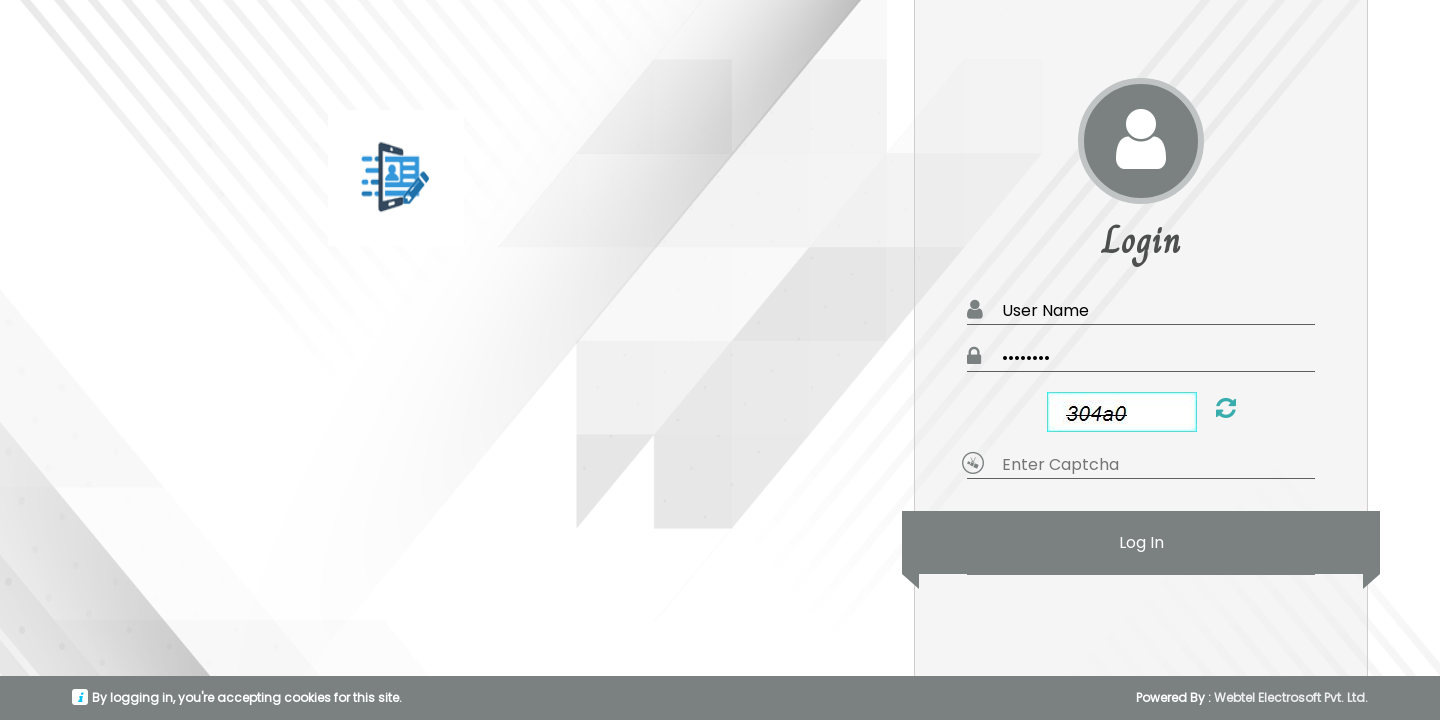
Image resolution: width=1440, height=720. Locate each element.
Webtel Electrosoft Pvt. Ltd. (1291, 697)
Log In (1141, 542)
